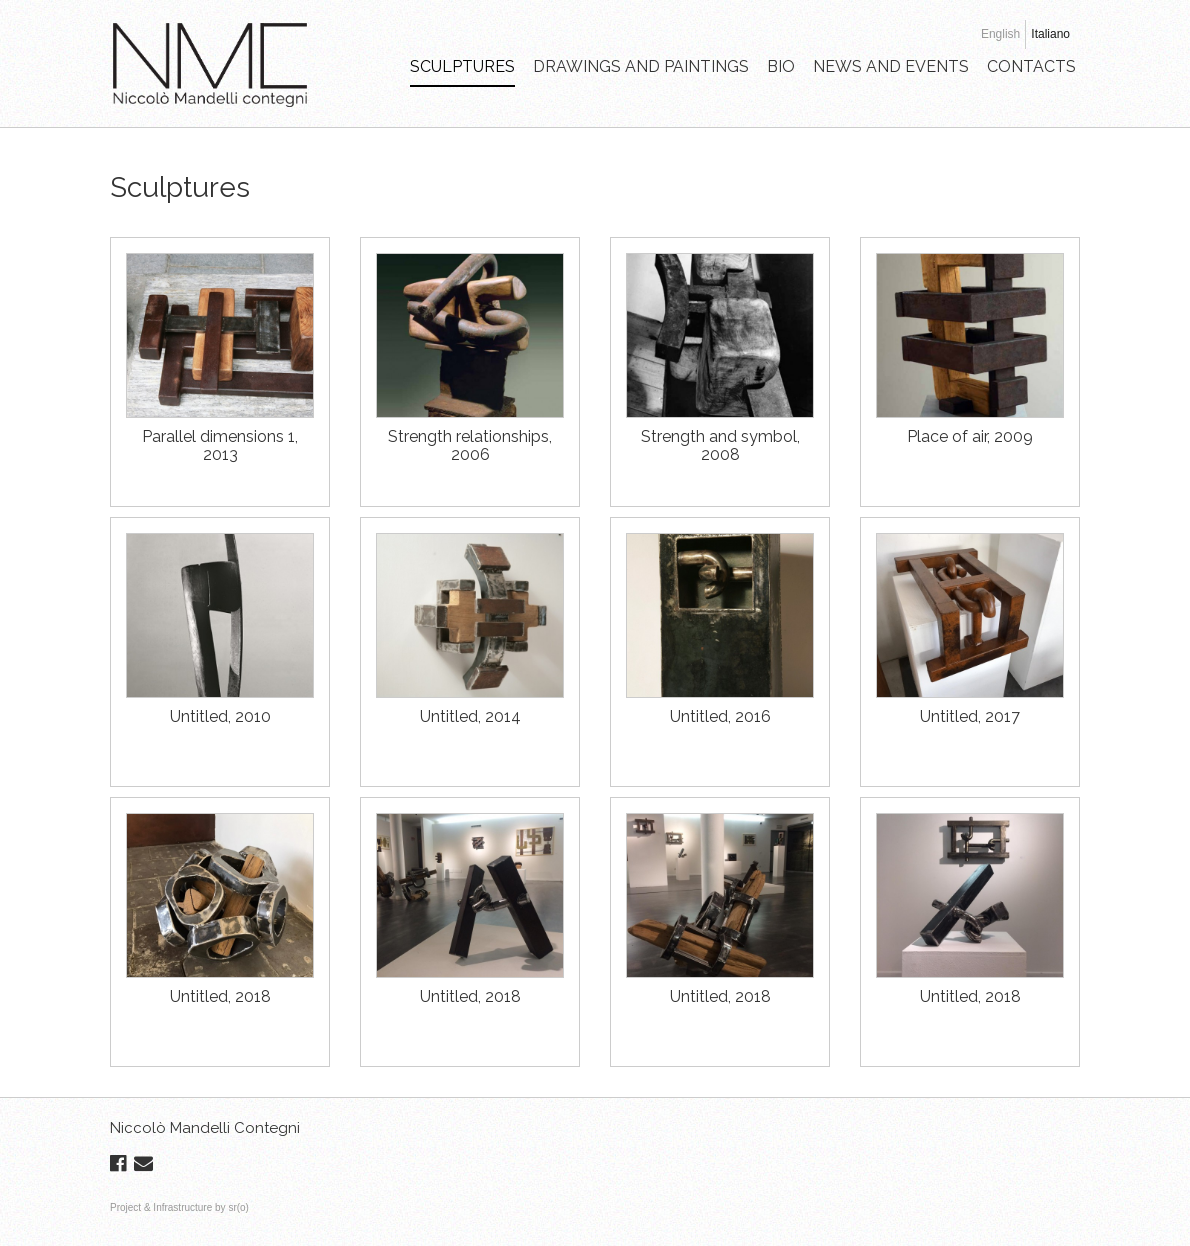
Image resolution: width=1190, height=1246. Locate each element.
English (1000, 34)
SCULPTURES (462, 66)
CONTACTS (1031, 66)
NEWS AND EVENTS (891, 66)
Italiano (1050, 34)
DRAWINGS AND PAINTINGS (641, 66)
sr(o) (238, 1207)
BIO (781, 66)
